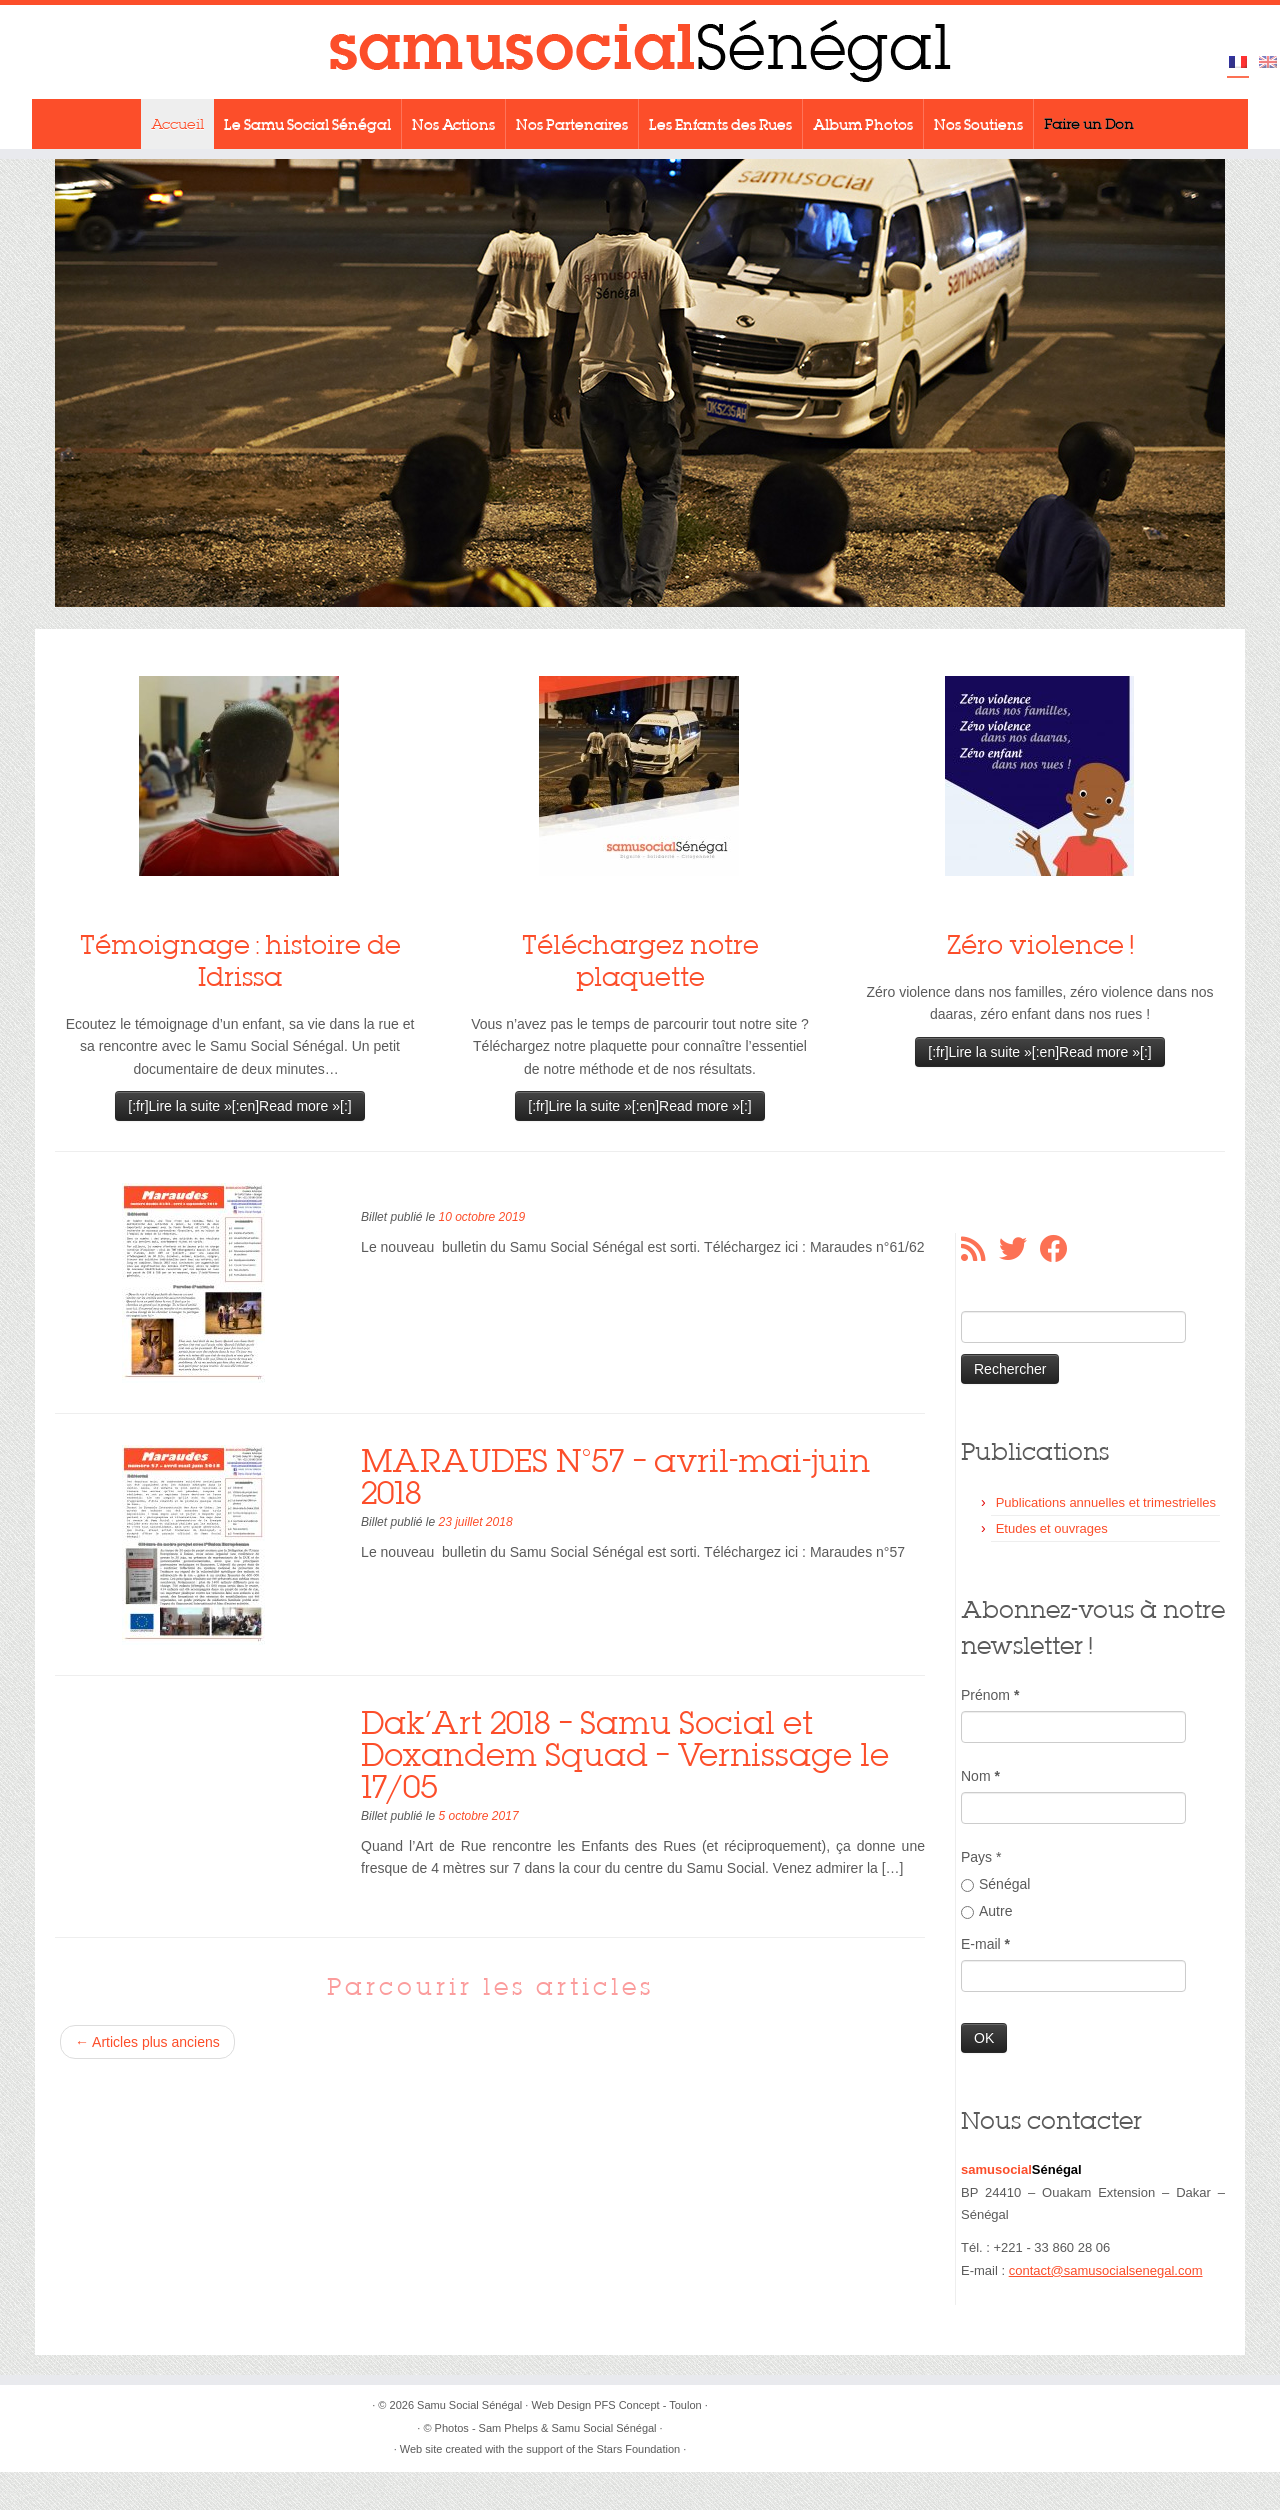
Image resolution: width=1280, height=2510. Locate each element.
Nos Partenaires (572, 124)
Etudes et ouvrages (1052, 1528)
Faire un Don (1089, 124)
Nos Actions (453, 124)
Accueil (177, 124)
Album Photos (863, 124)
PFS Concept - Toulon (647, 2405)
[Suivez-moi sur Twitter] (1019, 1249)
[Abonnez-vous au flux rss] (980, 1249)
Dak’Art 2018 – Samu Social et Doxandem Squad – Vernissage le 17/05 (625, 1754)
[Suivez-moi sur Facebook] (1060, 1249)
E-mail (985, 1944)
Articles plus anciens (147, 2042)
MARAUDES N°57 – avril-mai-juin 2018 (615, 1476)
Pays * (981, 1857)
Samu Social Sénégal (469, 2405)
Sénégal (995, 1884)
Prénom (990, 1695)
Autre (986, 1911)
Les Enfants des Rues (720, 124)
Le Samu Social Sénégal (307, 124)
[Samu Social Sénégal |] (640, 52)
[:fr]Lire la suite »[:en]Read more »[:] (239, 1106)
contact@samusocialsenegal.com (1106, 2270)
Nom (980, 1776)
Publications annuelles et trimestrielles (1106, 1502)
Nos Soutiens (978, 124)
